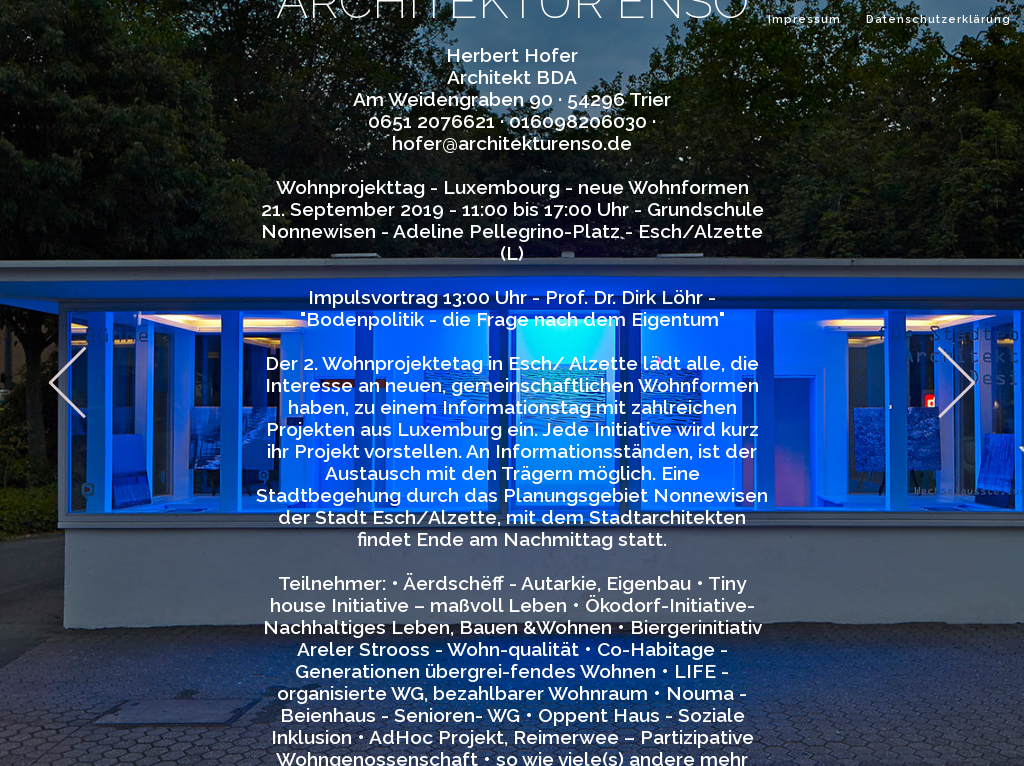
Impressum (804, 19)
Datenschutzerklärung (938, 19)
